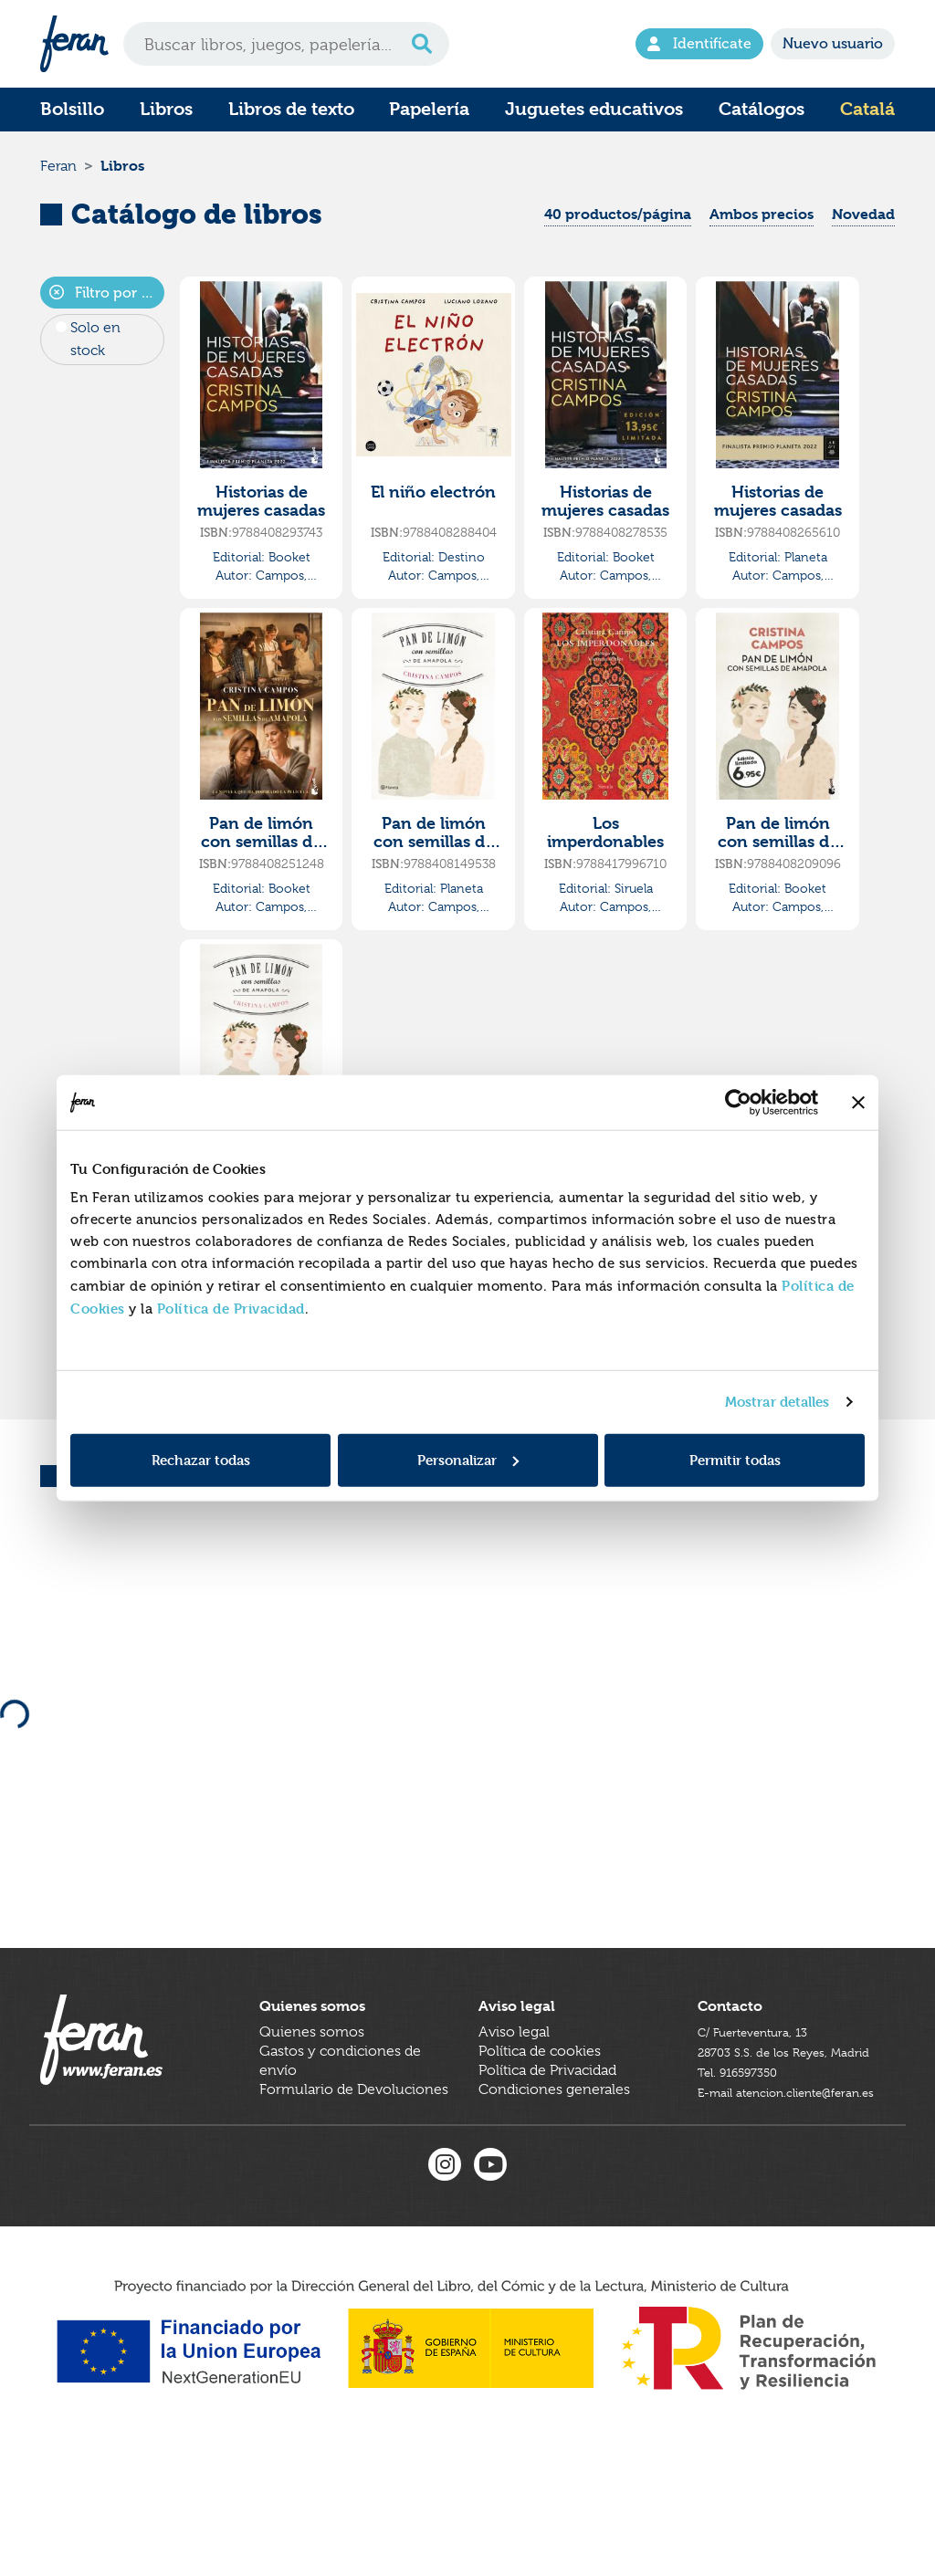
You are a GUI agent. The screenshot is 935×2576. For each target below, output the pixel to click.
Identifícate (699, 44)
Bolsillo (72, 109)
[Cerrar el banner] (858, 1102)
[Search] (286, 44)
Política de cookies (539, 2131)
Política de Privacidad (231, 1307)
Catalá (867, 109)
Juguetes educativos (594, 109)
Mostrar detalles (777, 1401)
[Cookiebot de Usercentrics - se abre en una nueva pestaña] (738, 1102)
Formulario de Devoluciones (353, 2170)
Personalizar (468, 1459)
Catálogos (761, 109)
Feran (58, 177)
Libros (166, 109)
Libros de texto (291, 109)
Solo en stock (95, 360)
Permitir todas (735, 1459)
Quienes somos (311, 2112)
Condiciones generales (554, 2170)
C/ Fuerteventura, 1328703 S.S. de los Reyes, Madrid (774, 2131)
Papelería (429, 109)
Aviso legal (514, 2112)
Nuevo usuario (833, 44)
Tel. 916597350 (747, 2170)
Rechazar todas (201, 1459)
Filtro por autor (106, 314)
